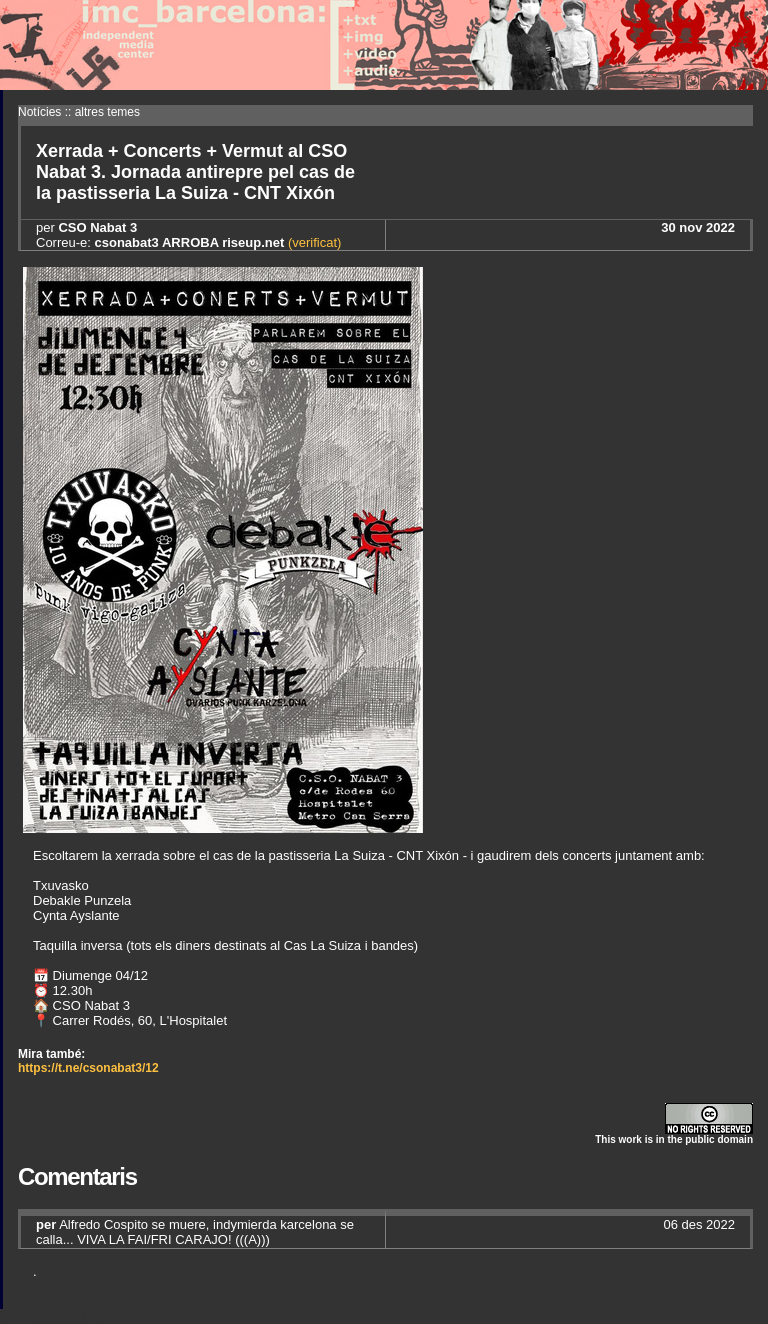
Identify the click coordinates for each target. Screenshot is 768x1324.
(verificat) (312, 242)
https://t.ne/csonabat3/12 (88, 1068)
